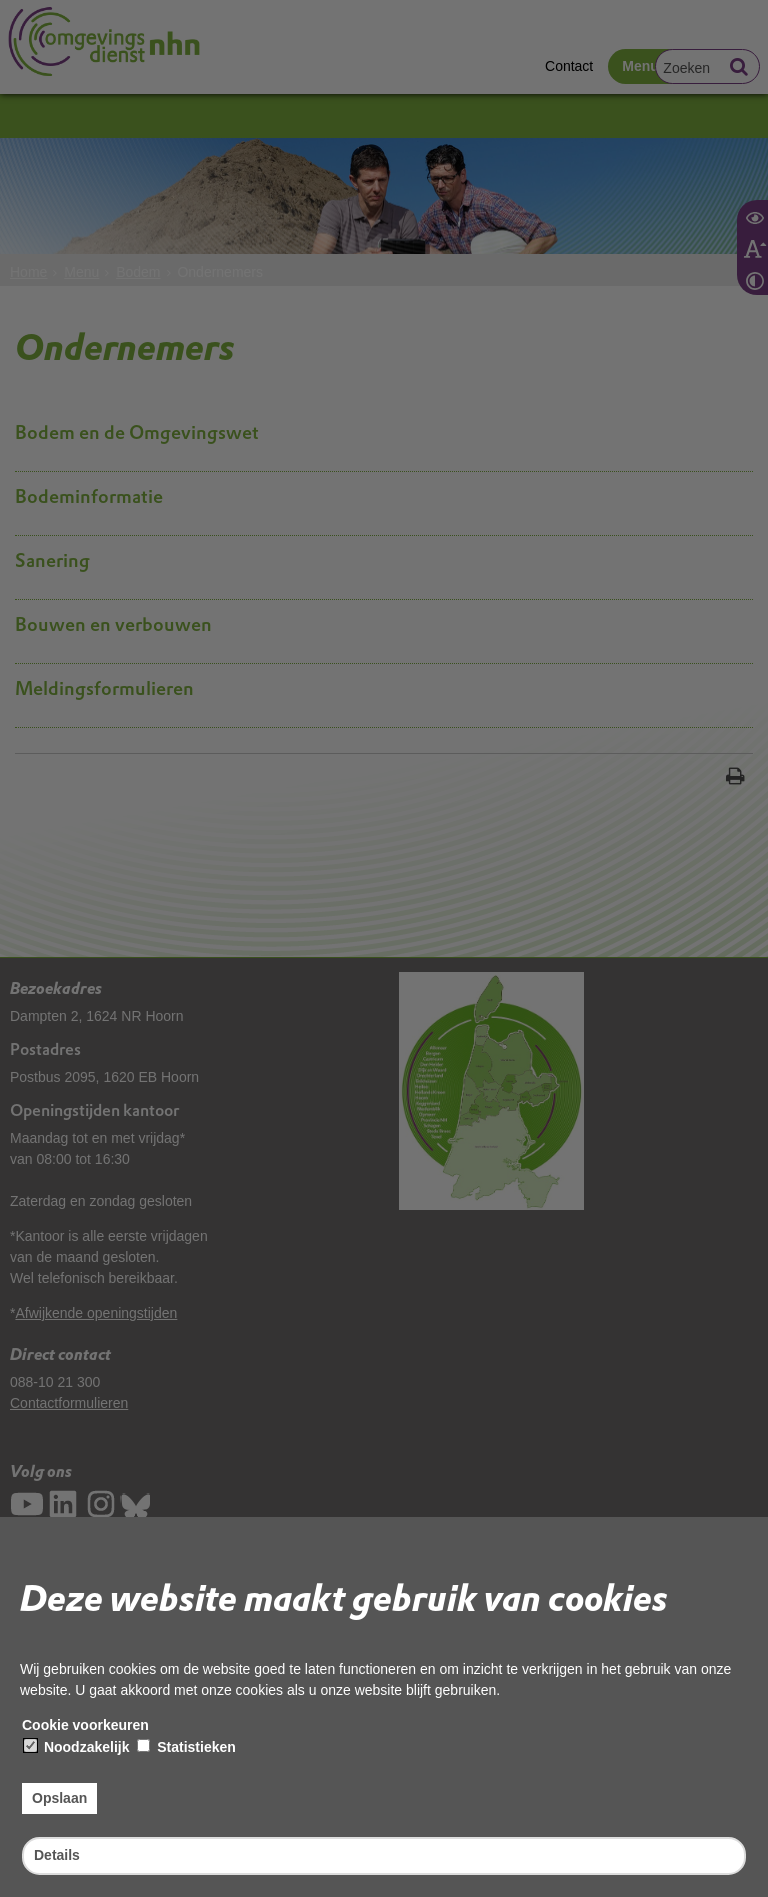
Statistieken (186, 1747)
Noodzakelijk (76, 1747)
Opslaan (59, 1798)
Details (57, 1855)
